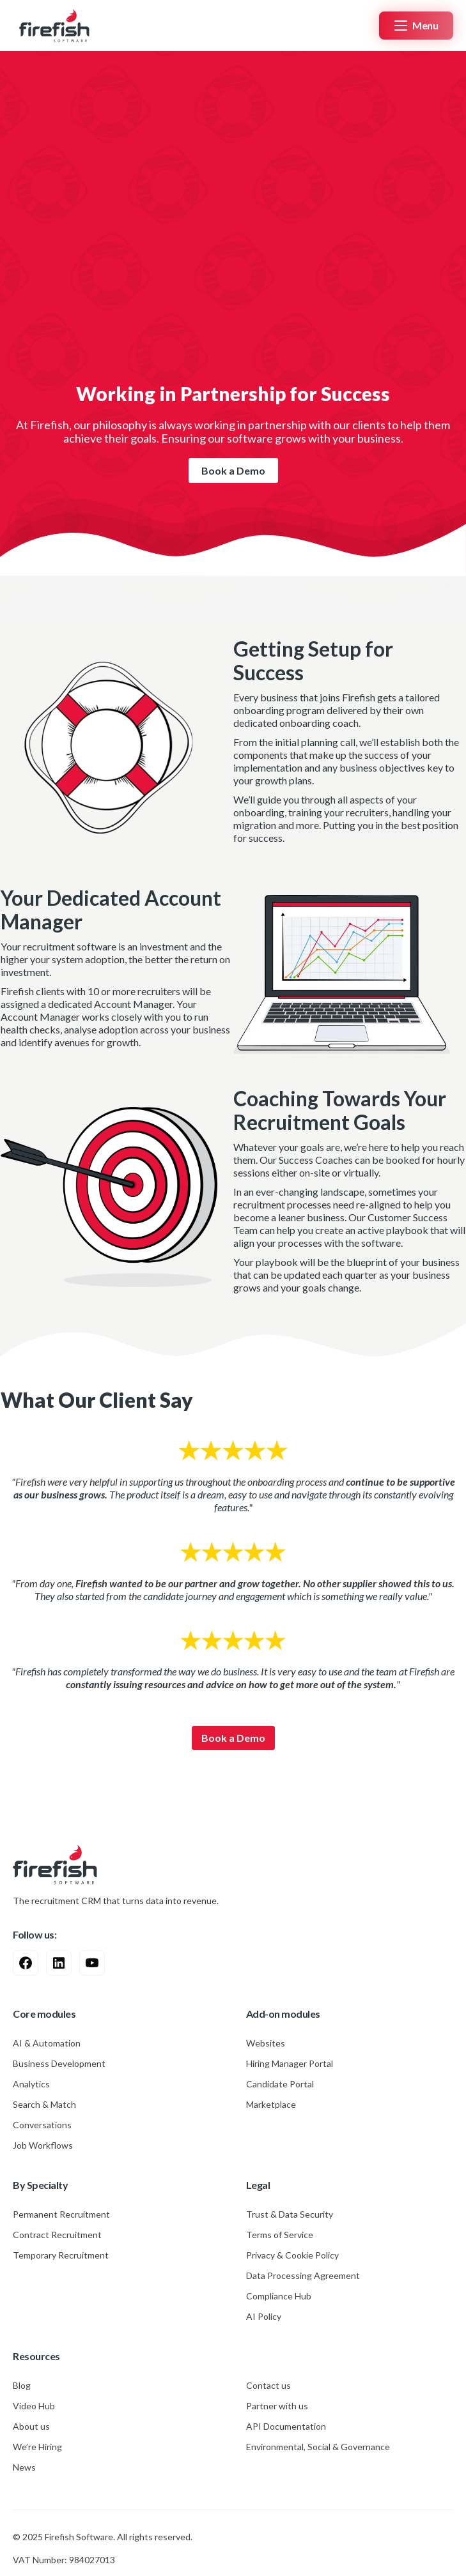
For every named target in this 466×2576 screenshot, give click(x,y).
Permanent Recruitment (61, 2214)
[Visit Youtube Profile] (92, 1963)
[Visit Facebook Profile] (25, 1963)
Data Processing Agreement (303, 2275)
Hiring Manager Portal (289, 2063)
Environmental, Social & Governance (318, 2446)
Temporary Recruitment (61, 2255)
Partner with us (277, 2405)
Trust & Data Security (289, 2214)
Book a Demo (233, 470)
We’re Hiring (37, 2446)
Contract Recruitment (57, 2234)
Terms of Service (279, 2234)
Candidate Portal (280, 2083)
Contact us (268, 2385)
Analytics (31, 2083)
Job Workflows (43, 2145)
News (24, 2467)
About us (31, 2426)
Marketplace (271, 2104)
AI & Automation (47, 2043)
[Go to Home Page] (55, 1864)
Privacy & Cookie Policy (292, 2255)
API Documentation (286, 2426)
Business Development (59, 2063)
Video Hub (34, 2405)
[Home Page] (51, 25)
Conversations (42, 2124)
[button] (416, 25)
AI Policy (263, 2316)
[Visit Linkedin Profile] (59, 1963)
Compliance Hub (278, 2295)
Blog (22, 2385)
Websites (265, 2043)
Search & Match (44, 2104)
